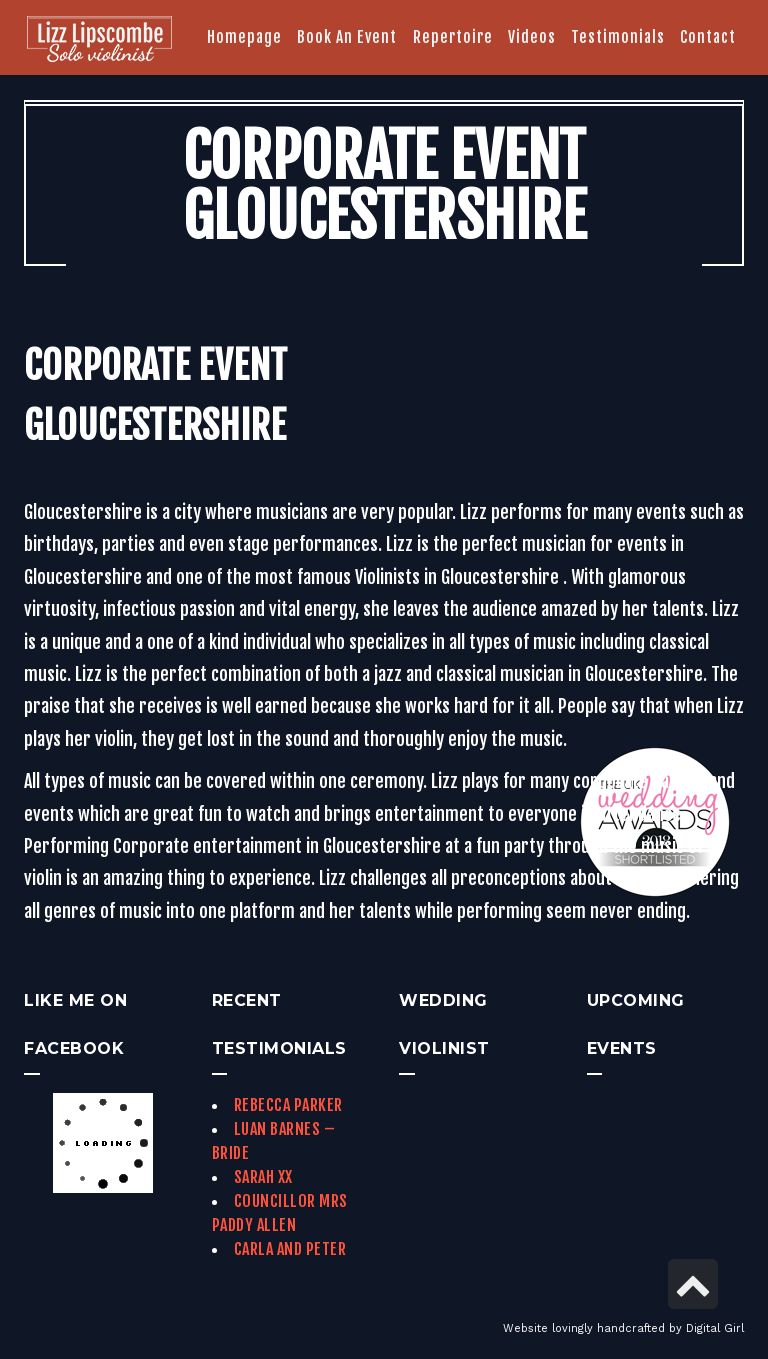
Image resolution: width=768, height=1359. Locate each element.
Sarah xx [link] (263, 1177)
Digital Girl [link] (715, 1328)
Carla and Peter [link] (290, 1249)
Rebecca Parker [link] (288, 1105)
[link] (99, 41)
